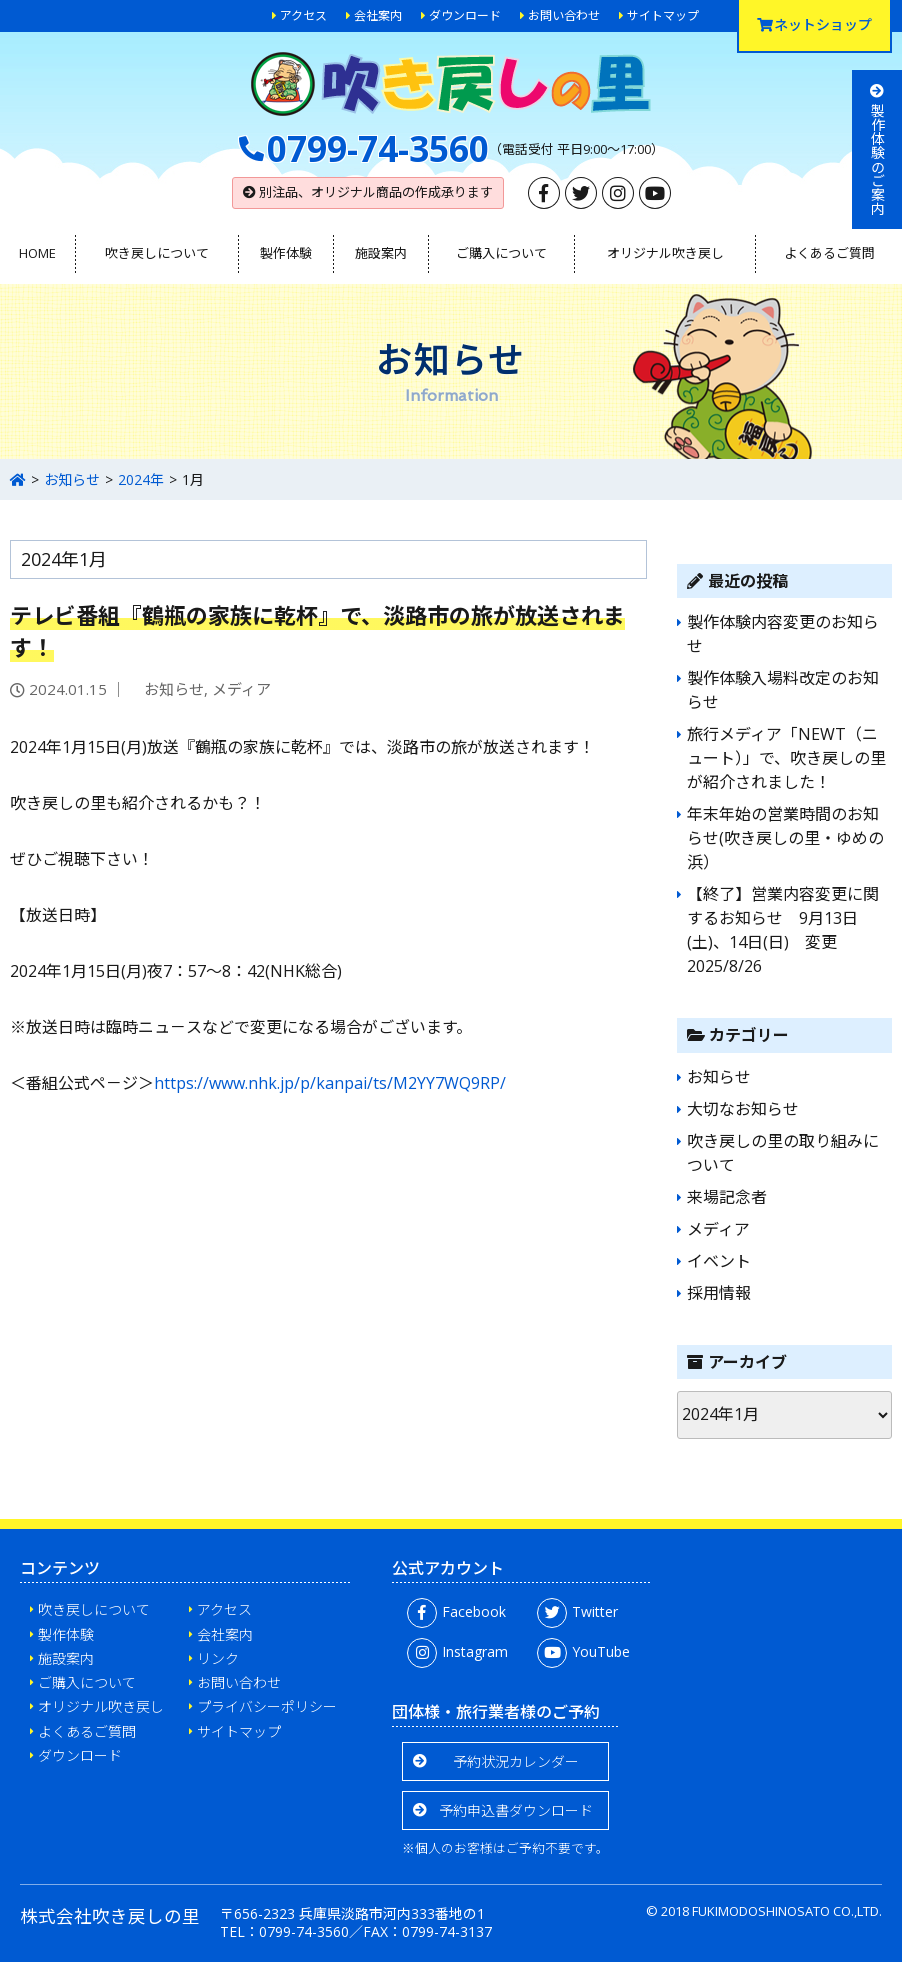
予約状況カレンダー (516, 1761)
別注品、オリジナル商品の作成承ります (368, 192)
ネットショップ (814, 24)
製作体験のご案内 (877, 149)
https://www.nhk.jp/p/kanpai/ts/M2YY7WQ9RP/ (330, 1083)
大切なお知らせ (743, 1109)
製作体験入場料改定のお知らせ (783, 690)
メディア (241, 689)
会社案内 (378, 15)
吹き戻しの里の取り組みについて (783, 1153)
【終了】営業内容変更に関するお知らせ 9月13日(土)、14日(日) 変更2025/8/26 (783, 930)
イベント (719, 1261)
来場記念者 (727, 1197)
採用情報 (719, 1293)
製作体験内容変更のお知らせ (783, 634)
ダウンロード (465, 15)
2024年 (141, 479)
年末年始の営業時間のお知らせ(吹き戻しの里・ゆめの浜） (785, 838)
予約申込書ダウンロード (516, 1810)
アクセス (303, 15)
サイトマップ (663, 15)
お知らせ (72, 479)
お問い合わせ (564, 15)
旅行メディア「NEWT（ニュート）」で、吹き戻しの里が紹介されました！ (786, 758)
